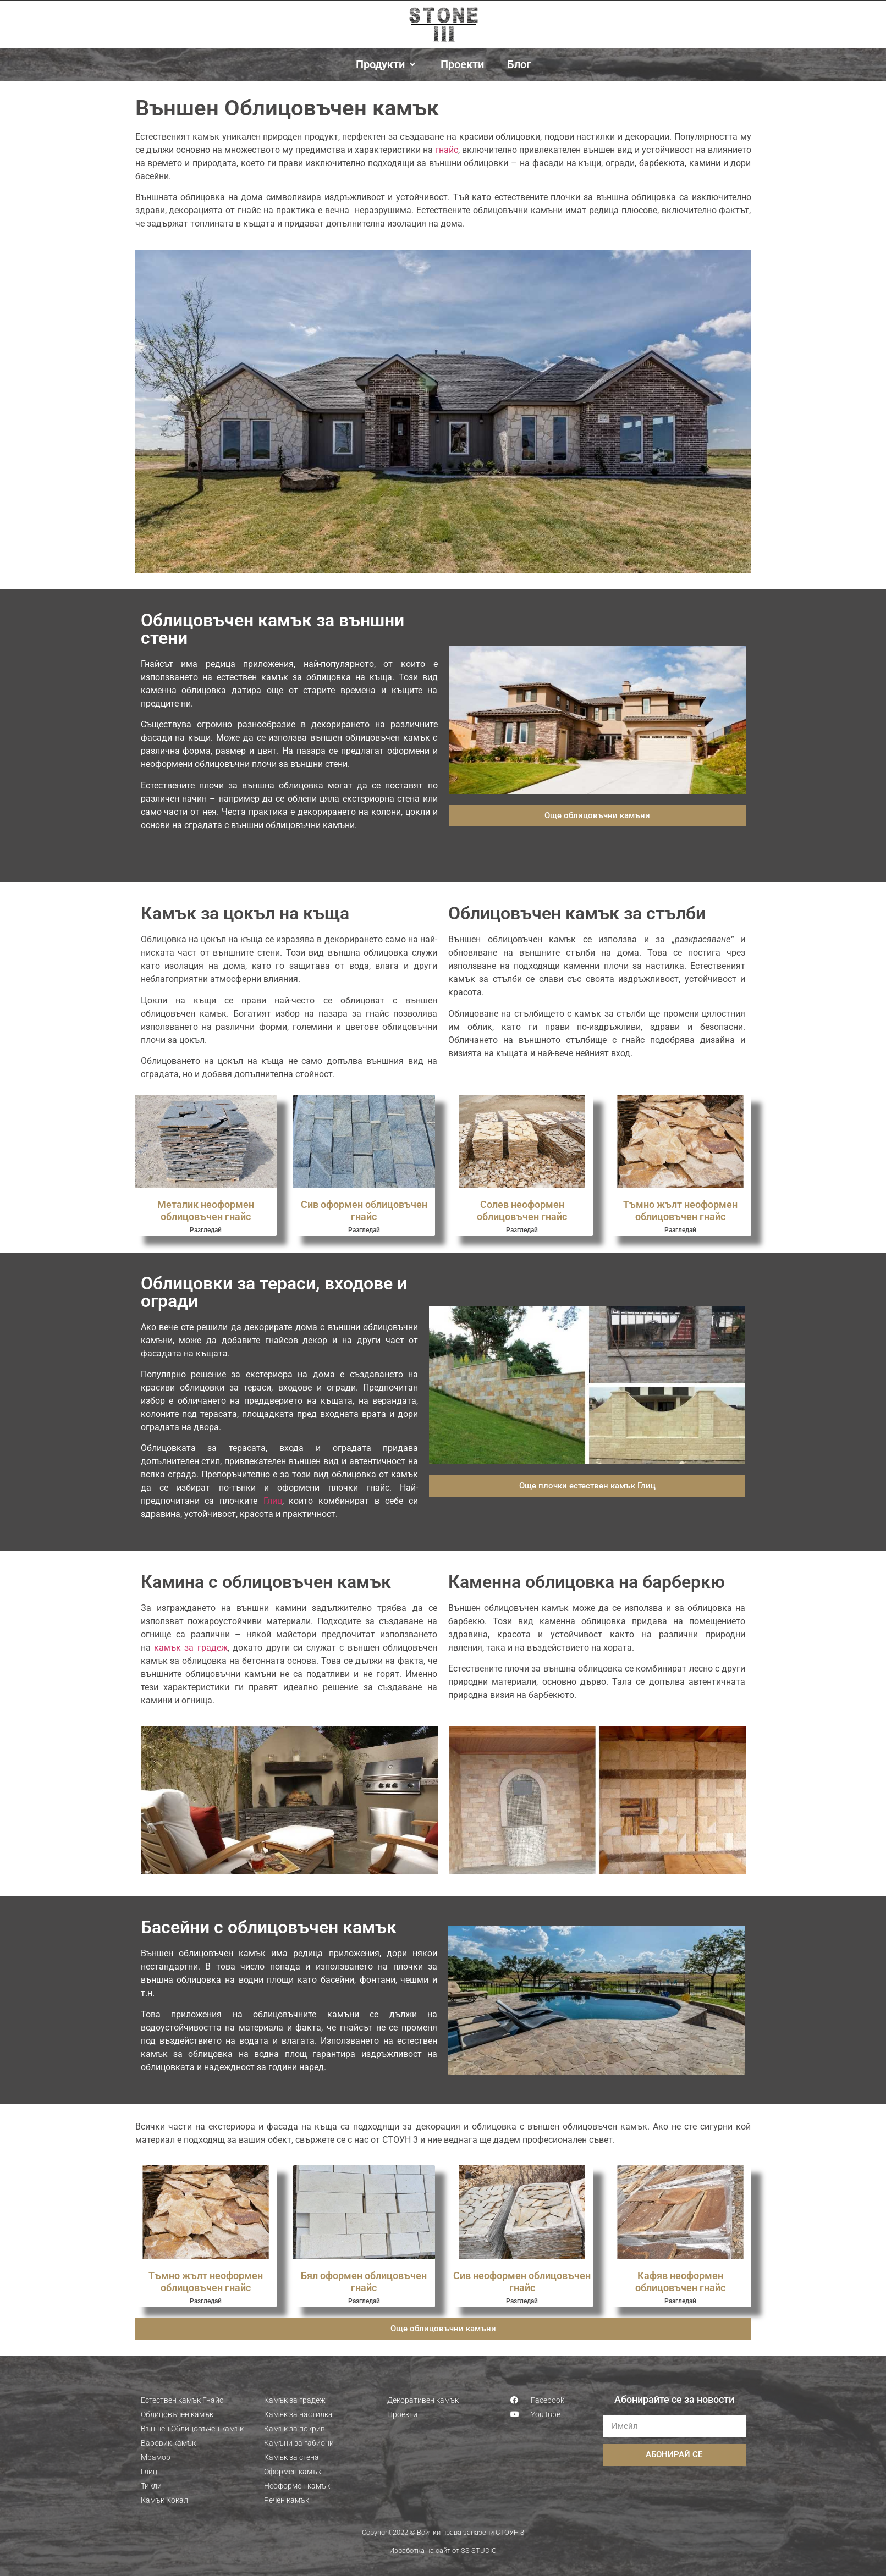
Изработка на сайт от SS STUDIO (443, 2550)
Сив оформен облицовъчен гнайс (364, 1210)
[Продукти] (386, 64)
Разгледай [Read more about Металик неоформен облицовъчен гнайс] (206, 1230)
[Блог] (519, 64)
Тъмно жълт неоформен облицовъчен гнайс (680, 1210)
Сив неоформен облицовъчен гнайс (522, 2281)
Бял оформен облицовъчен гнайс (364, 2281)
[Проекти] (462, 64)
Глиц (272, 1501)
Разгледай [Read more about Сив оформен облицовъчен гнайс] (364, 1230)
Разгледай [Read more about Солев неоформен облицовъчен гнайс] (522, 1230)
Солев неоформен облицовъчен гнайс (522, 1210)
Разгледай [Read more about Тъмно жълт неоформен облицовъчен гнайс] (680, 1230)
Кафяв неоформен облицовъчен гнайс (680, 2281)
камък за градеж (191, 1647)
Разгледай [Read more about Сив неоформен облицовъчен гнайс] (522, 2301)
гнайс (446, 150)
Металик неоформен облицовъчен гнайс (205, 1210)
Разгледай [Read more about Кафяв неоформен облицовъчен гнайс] (680, 2301)
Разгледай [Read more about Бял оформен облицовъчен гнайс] (364, 2301)
